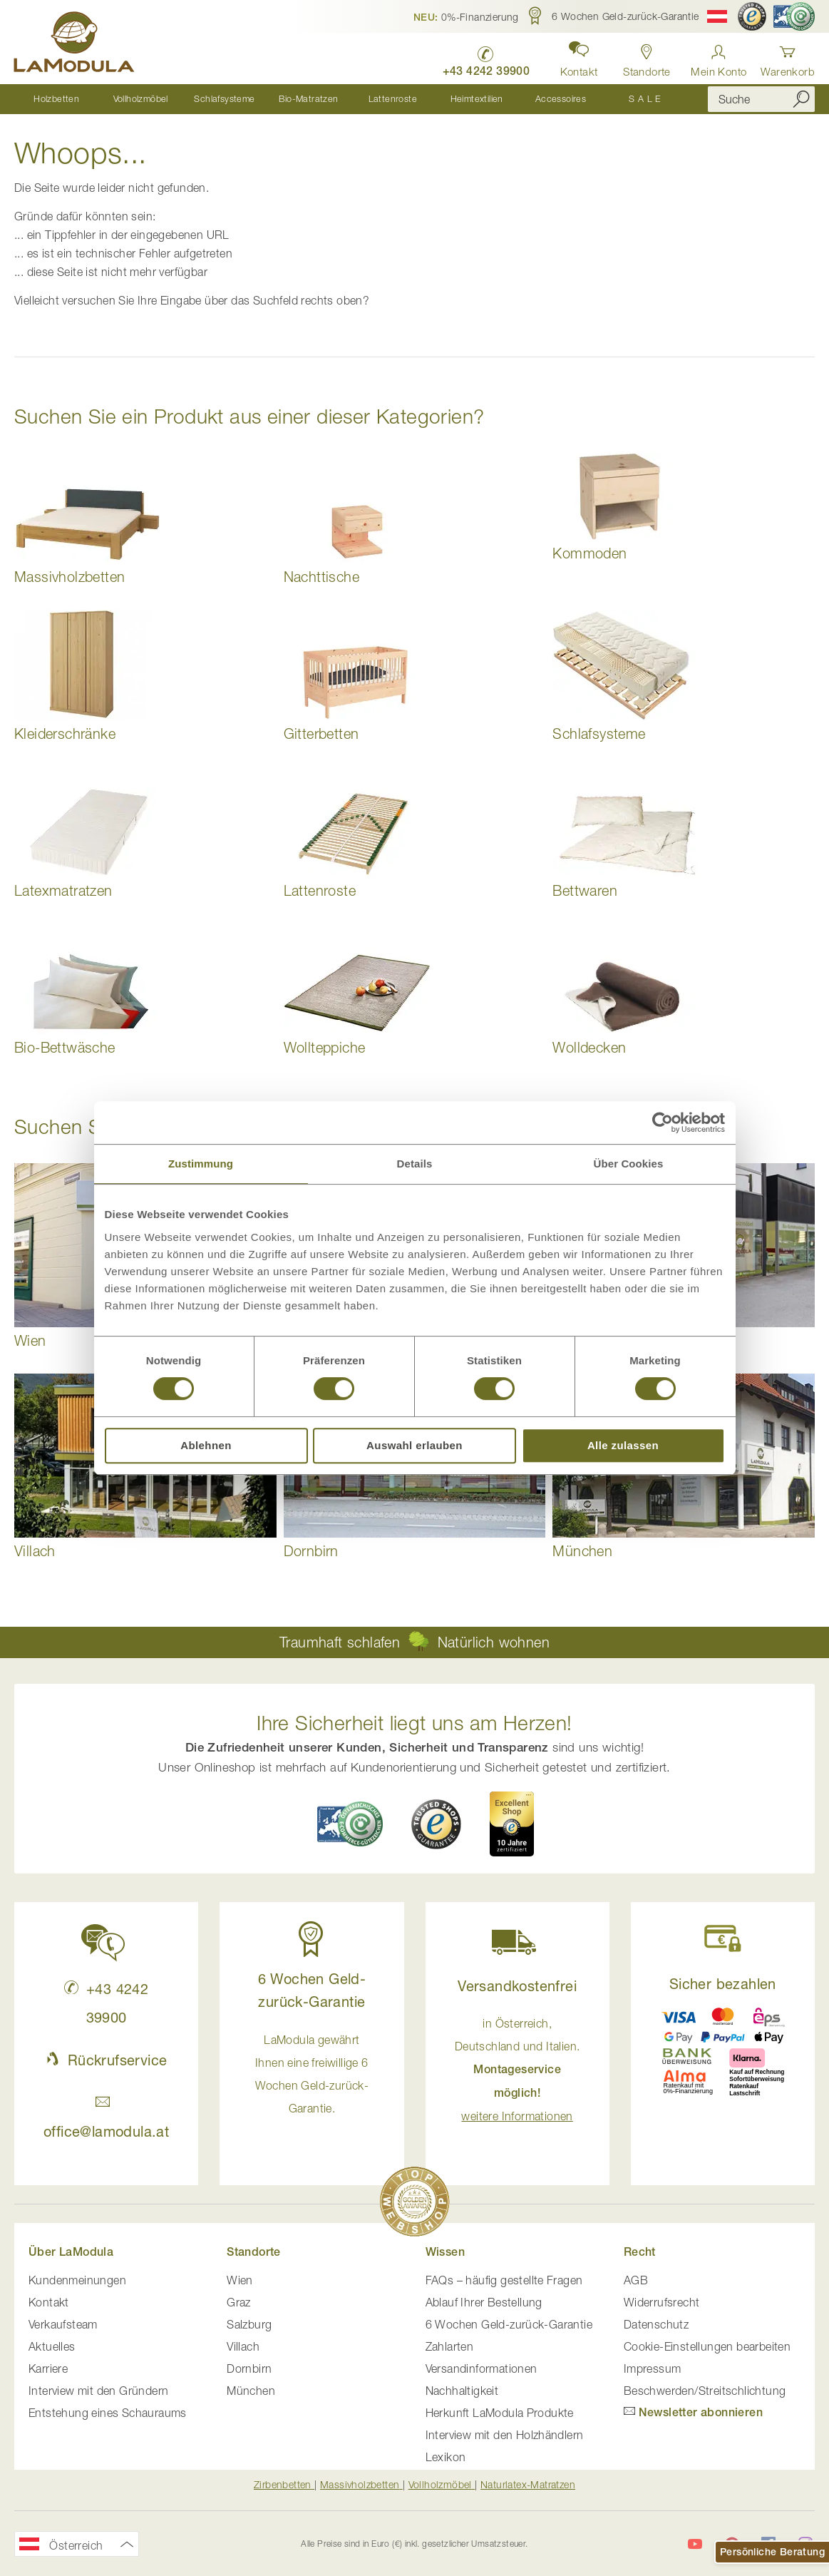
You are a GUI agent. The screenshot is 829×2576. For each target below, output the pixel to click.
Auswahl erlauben (414, 1445)
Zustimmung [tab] (200, 1163)
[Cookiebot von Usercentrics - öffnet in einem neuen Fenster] (662, 1122)
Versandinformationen (481, 2368)
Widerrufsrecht (662, 2302)
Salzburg (249, 2324)
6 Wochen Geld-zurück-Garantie (509, 2324)
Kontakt (49, 2302)
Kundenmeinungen (77, 2280)
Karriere (48, 2368)
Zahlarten (450, 2346)
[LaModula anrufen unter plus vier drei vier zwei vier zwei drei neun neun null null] (484, 57)
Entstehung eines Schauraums (108, 2412)
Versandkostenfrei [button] (517, 1986)
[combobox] (761, 99)
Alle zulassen (623, 1445)
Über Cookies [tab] (629, 1163)
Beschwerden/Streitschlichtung (705, 2390)
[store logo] (74, 44)
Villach (243, 2346)
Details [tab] (415, 1163)
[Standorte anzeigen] (646, 56)
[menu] (350, 99)
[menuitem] (56, 99)
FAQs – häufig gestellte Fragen (504, 2280)
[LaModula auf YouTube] (695, 2544)
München (251, 2390)
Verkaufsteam (63, 2324)
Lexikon (446, 2456)
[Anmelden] (718, 56)
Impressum (652, 2368)
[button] (466, 16)
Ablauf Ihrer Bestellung (484, 2302)
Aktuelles (52, 2346)
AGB (636, 2280)
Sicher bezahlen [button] (722, 1984)
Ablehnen (206, 1445)
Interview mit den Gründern (98, 2390)
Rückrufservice (106, 2060)
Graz (239, 2302)
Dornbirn (249, 2368)
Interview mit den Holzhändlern (505, 2434)
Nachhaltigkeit (462, 2390)
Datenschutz (656, 2324)
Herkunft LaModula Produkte (500, 2412)
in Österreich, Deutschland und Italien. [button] (517, 2069)
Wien (240, 2280)
